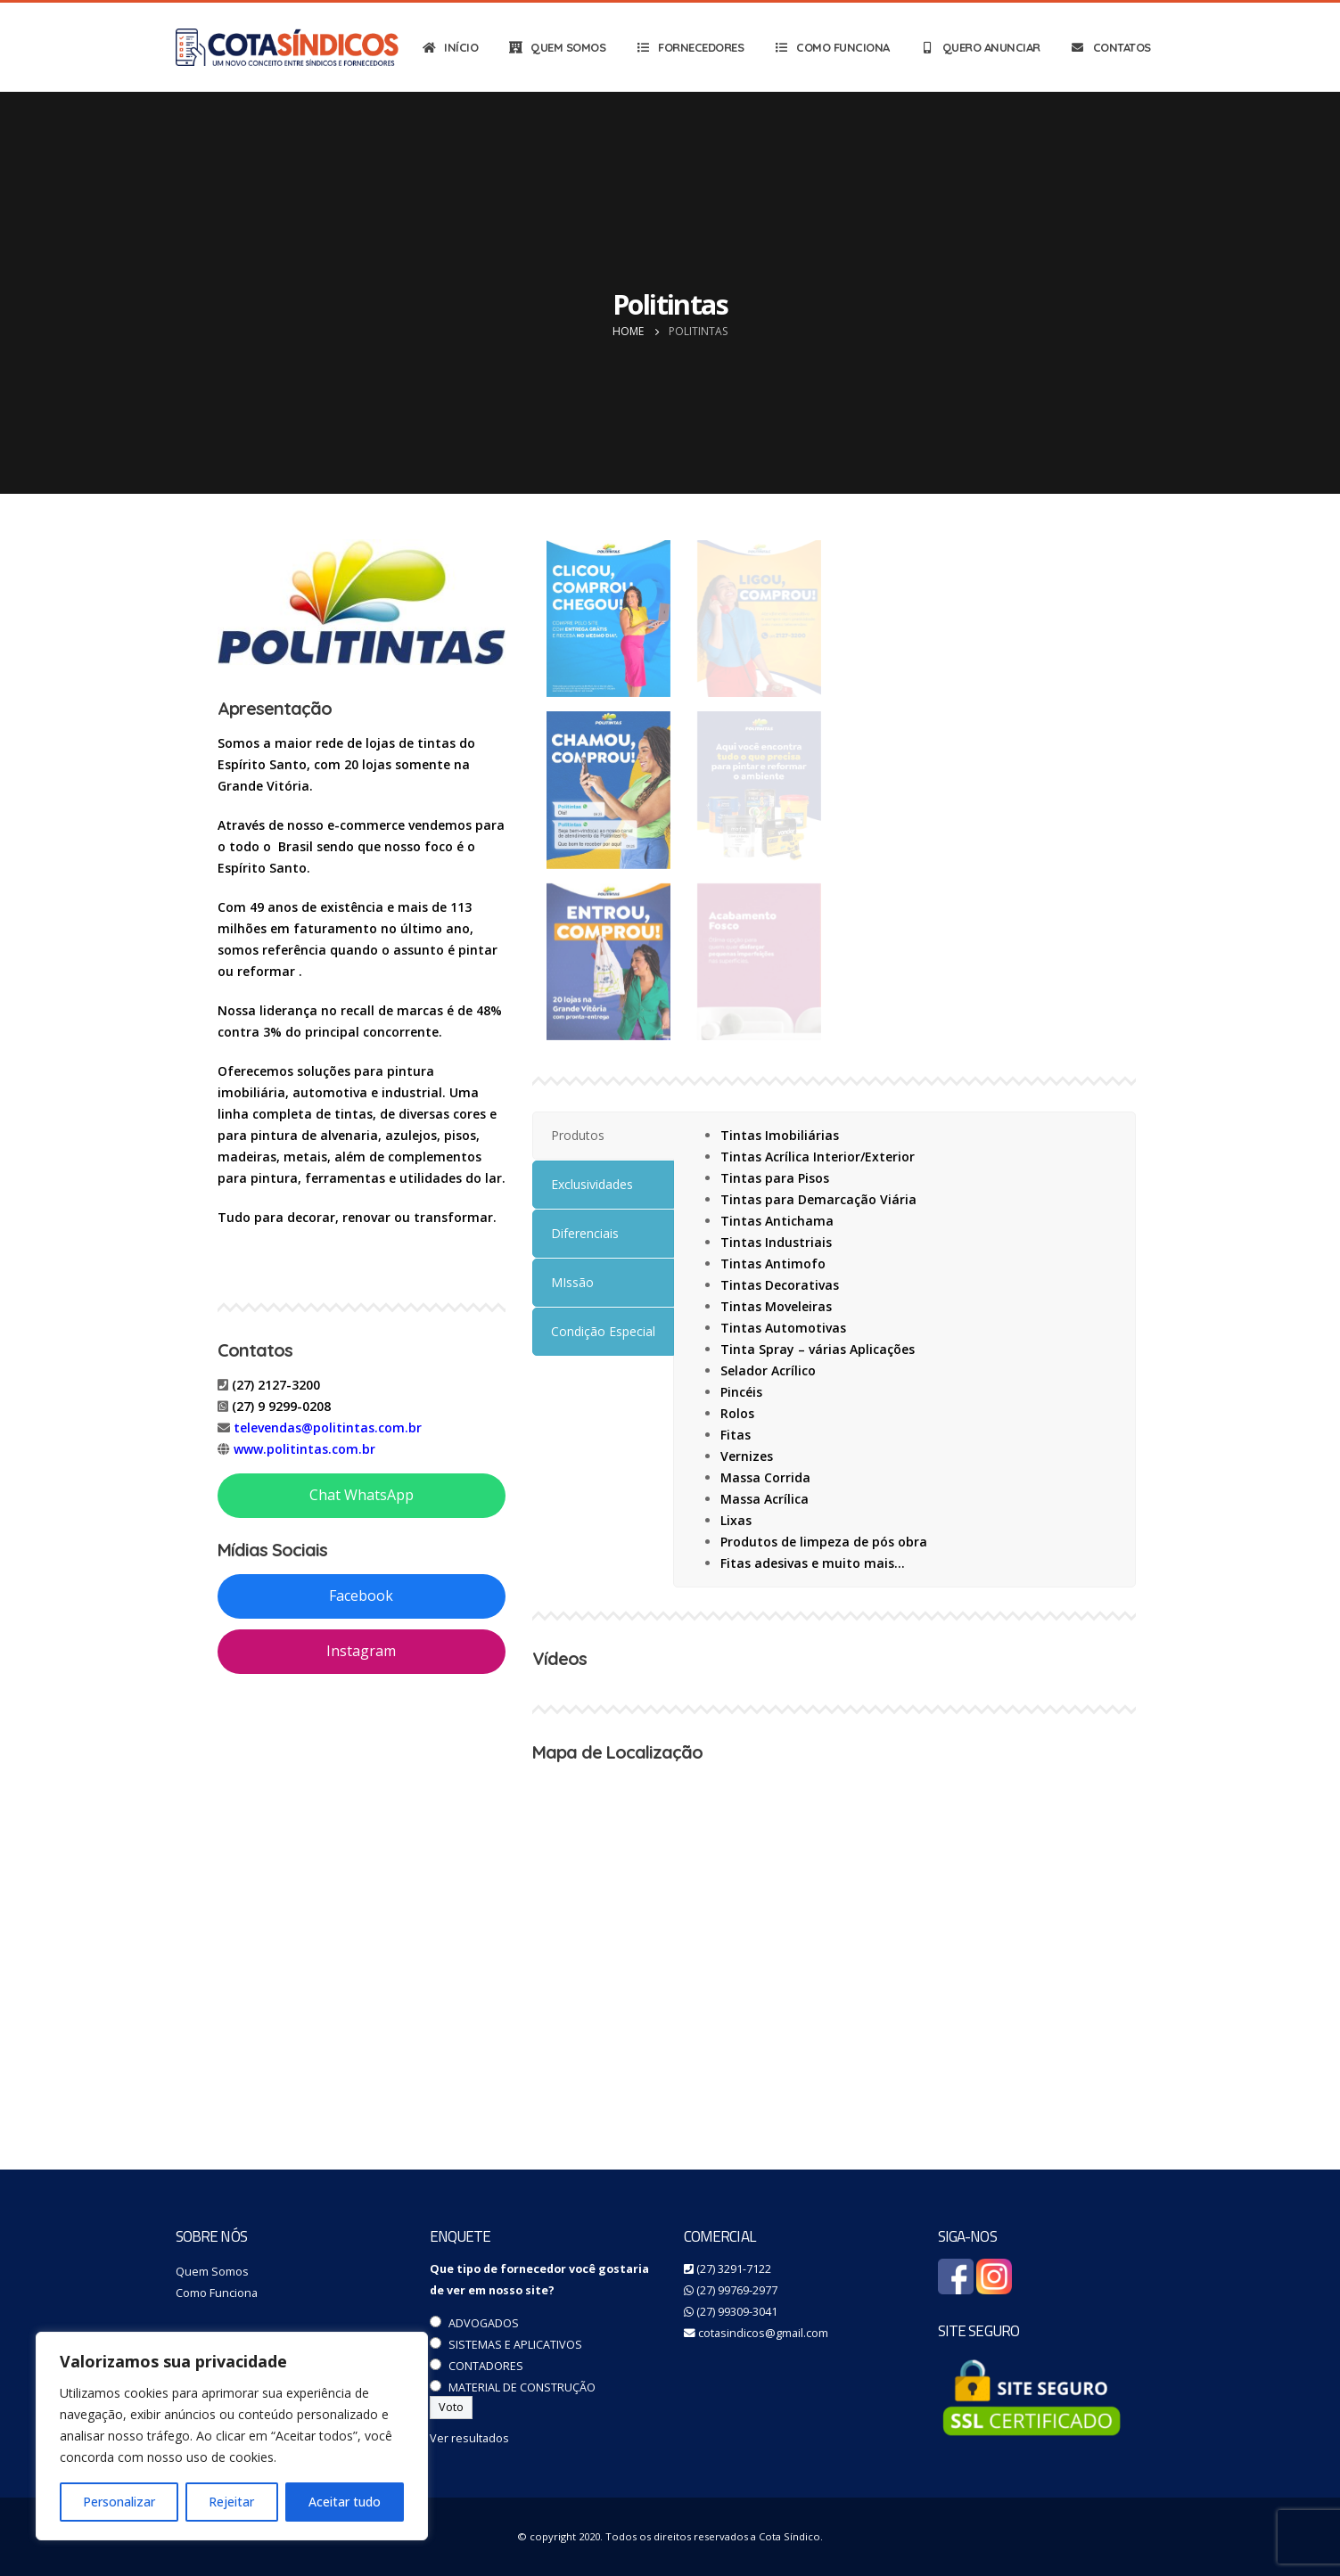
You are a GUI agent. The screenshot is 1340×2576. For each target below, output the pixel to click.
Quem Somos (212, 2271)
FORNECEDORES (689, 47)
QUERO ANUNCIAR (979, 47)
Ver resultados (469, 2438)
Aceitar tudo (344, 2501)
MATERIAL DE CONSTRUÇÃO (522, 2387)
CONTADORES (485, 2366)
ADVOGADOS (483, 2323)
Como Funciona (217, 2293)
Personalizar (119, 2501)
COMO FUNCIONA (831, 47)
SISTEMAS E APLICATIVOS (515, 2344)
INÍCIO (449, 47)
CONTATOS (1110, 47)
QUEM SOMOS (556, 47)
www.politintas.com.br (304, 1448)
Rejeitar (231, 2501)
